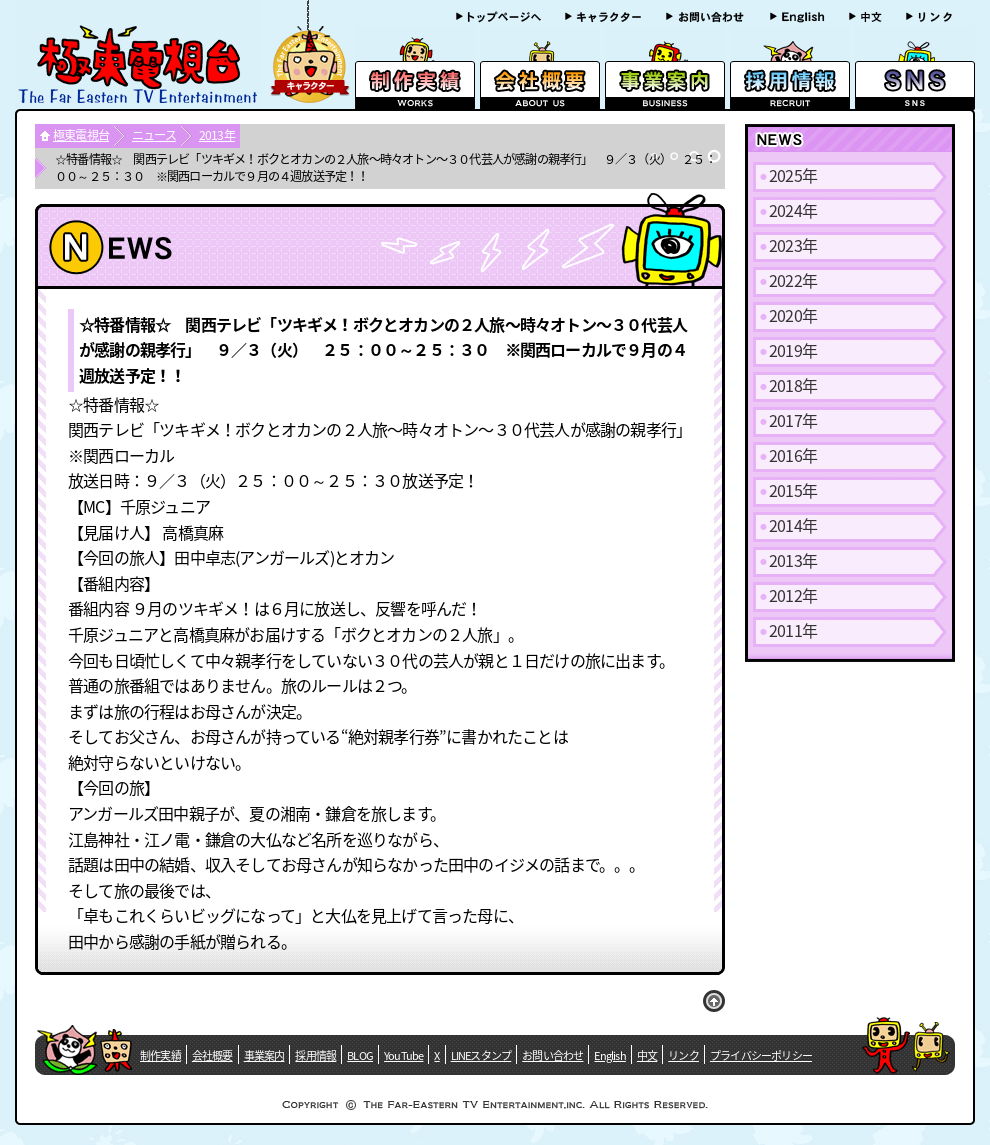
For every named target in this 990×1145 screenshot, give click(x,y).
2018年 (793, 385)
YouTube (403, 1055)
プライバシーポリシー (761, 1055)
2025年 (793, 175)
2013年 (217, 135)
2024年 (793, 210)
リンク (683, 1055)
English (609, 1055)
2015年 (793, 490)
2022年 (793, 280)
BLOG (360, 1055)
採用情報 (315, 1055)
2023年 (793, 245)
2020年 (793, 315)
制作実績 (160, 1055)
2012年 (793, 595)
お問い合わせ (552, 1055)
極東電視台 (81, 135)
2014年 (793, 525)
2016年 (793, 455)
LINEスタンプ (481, 1055)
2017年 (793, 420)
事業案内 (264, 1055)
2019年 (793, 350)
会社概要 (212, 1055)
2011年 (793, 630)
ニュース (154, 135)
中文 (647, 1055)
